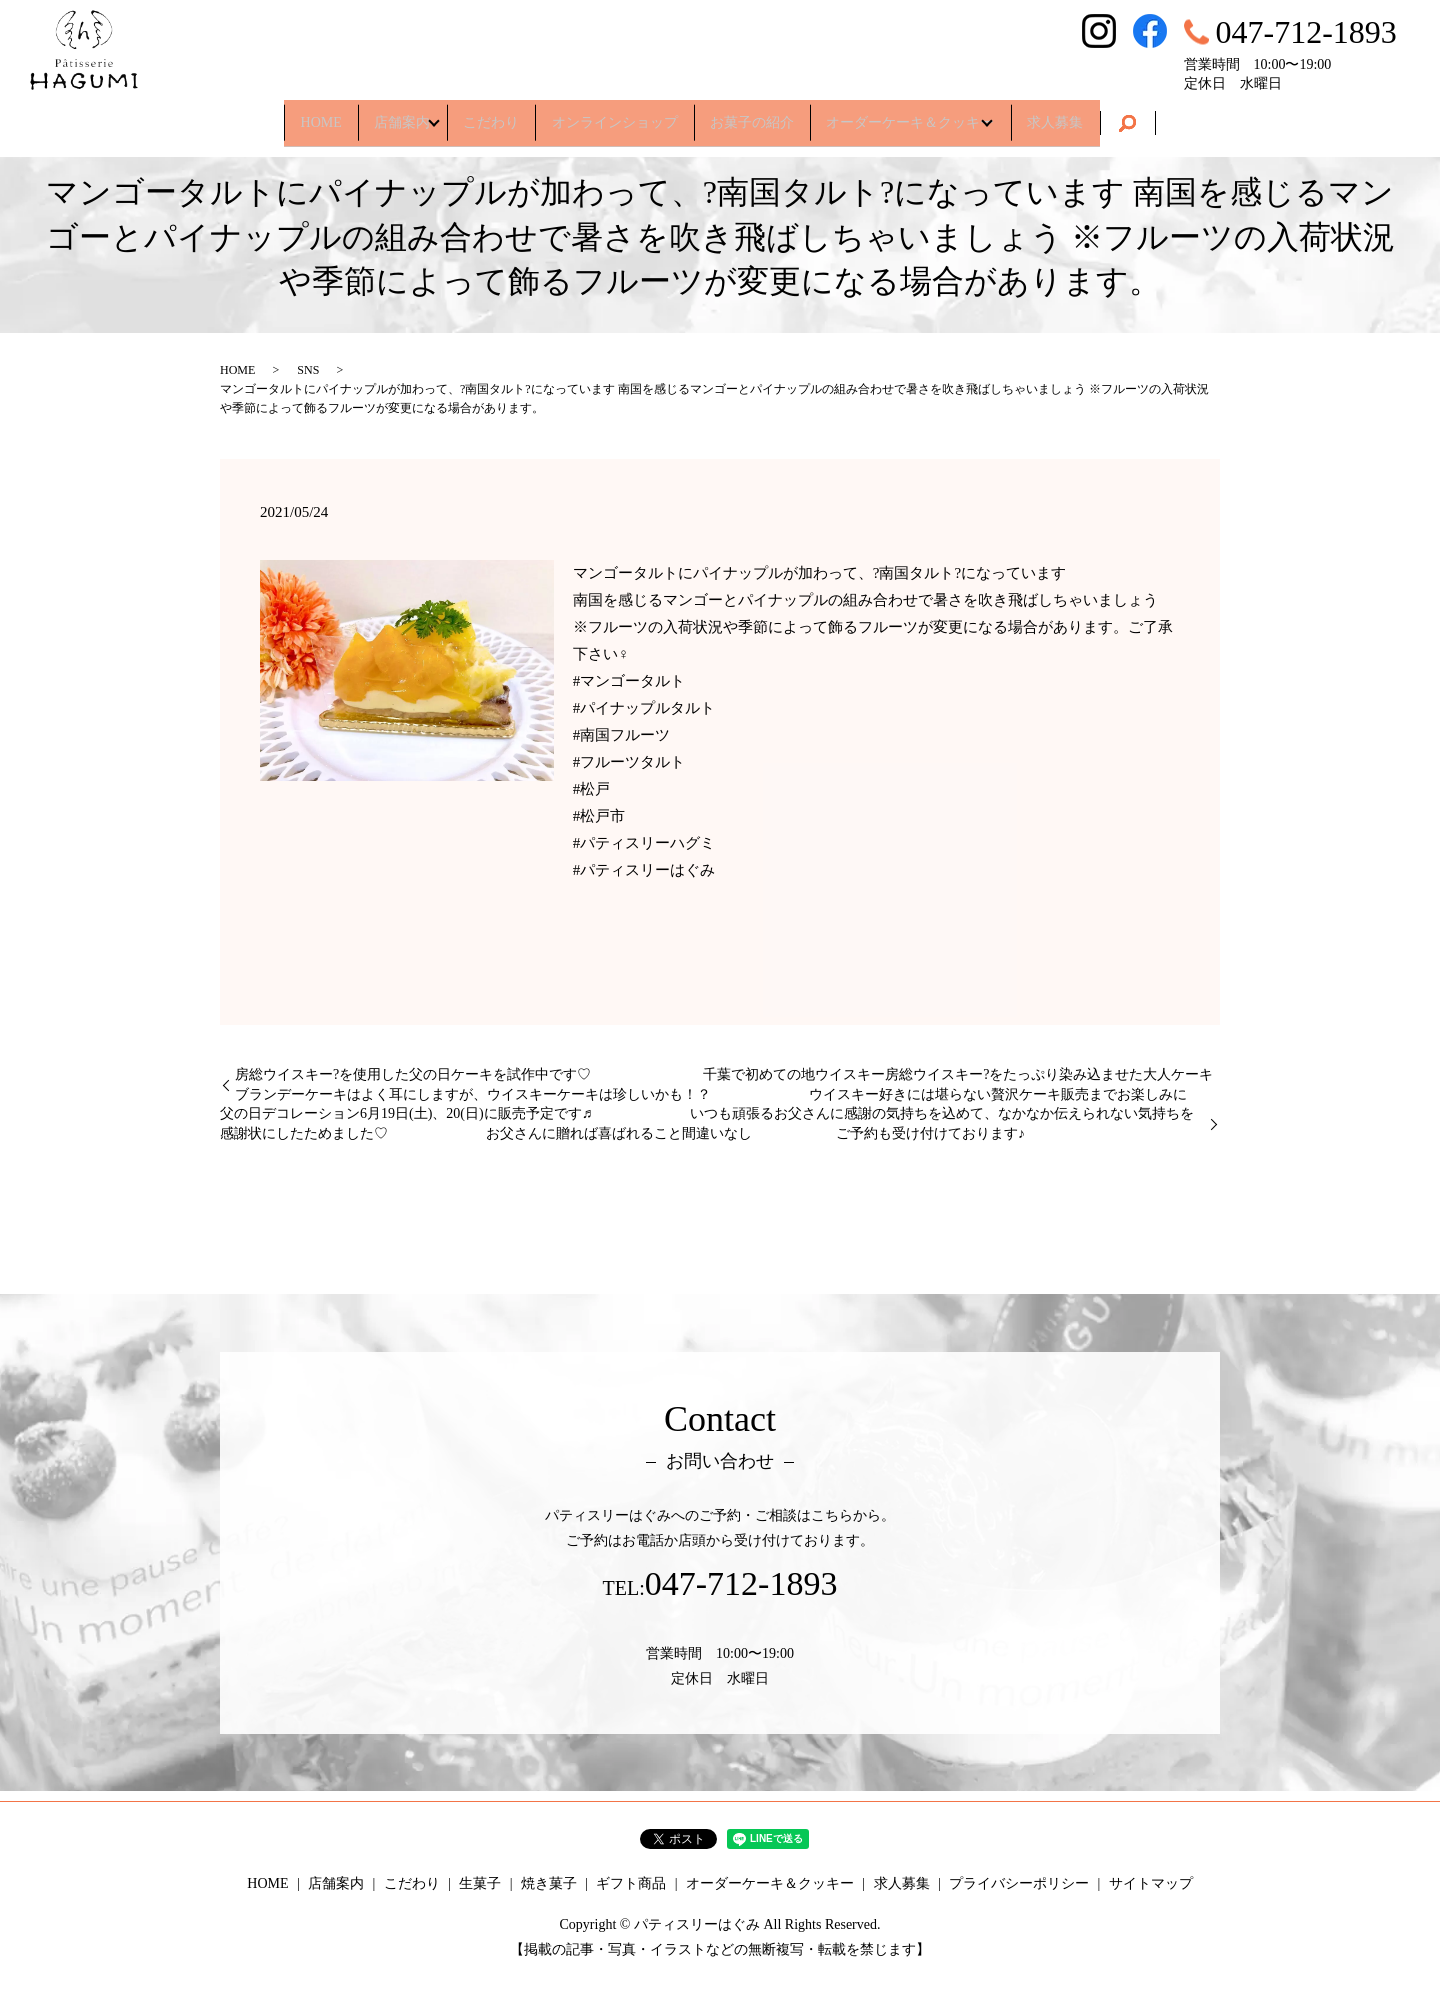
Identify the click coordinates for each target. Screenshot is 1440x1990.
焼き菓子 (549, 1883)
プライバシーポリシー (1019, 1883)
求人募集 (1105, 114)
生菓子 (480, 1883)
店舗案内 (368, 114)
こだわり (476, 114)
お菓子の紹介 (767, 114)
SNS (308, 370)
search (1184, 116)
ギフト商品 (631, 1883)
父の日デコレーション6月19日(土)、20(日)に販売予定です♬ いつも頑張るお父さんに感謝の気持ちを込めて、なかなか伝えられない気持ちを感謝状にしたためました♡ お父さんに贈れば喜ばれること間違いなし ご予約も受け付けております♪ (707, 1123)
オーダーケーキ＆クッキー (941, 114)
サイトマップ (1151, 1883)
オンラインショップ (615, 114)
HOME (271, 114)
